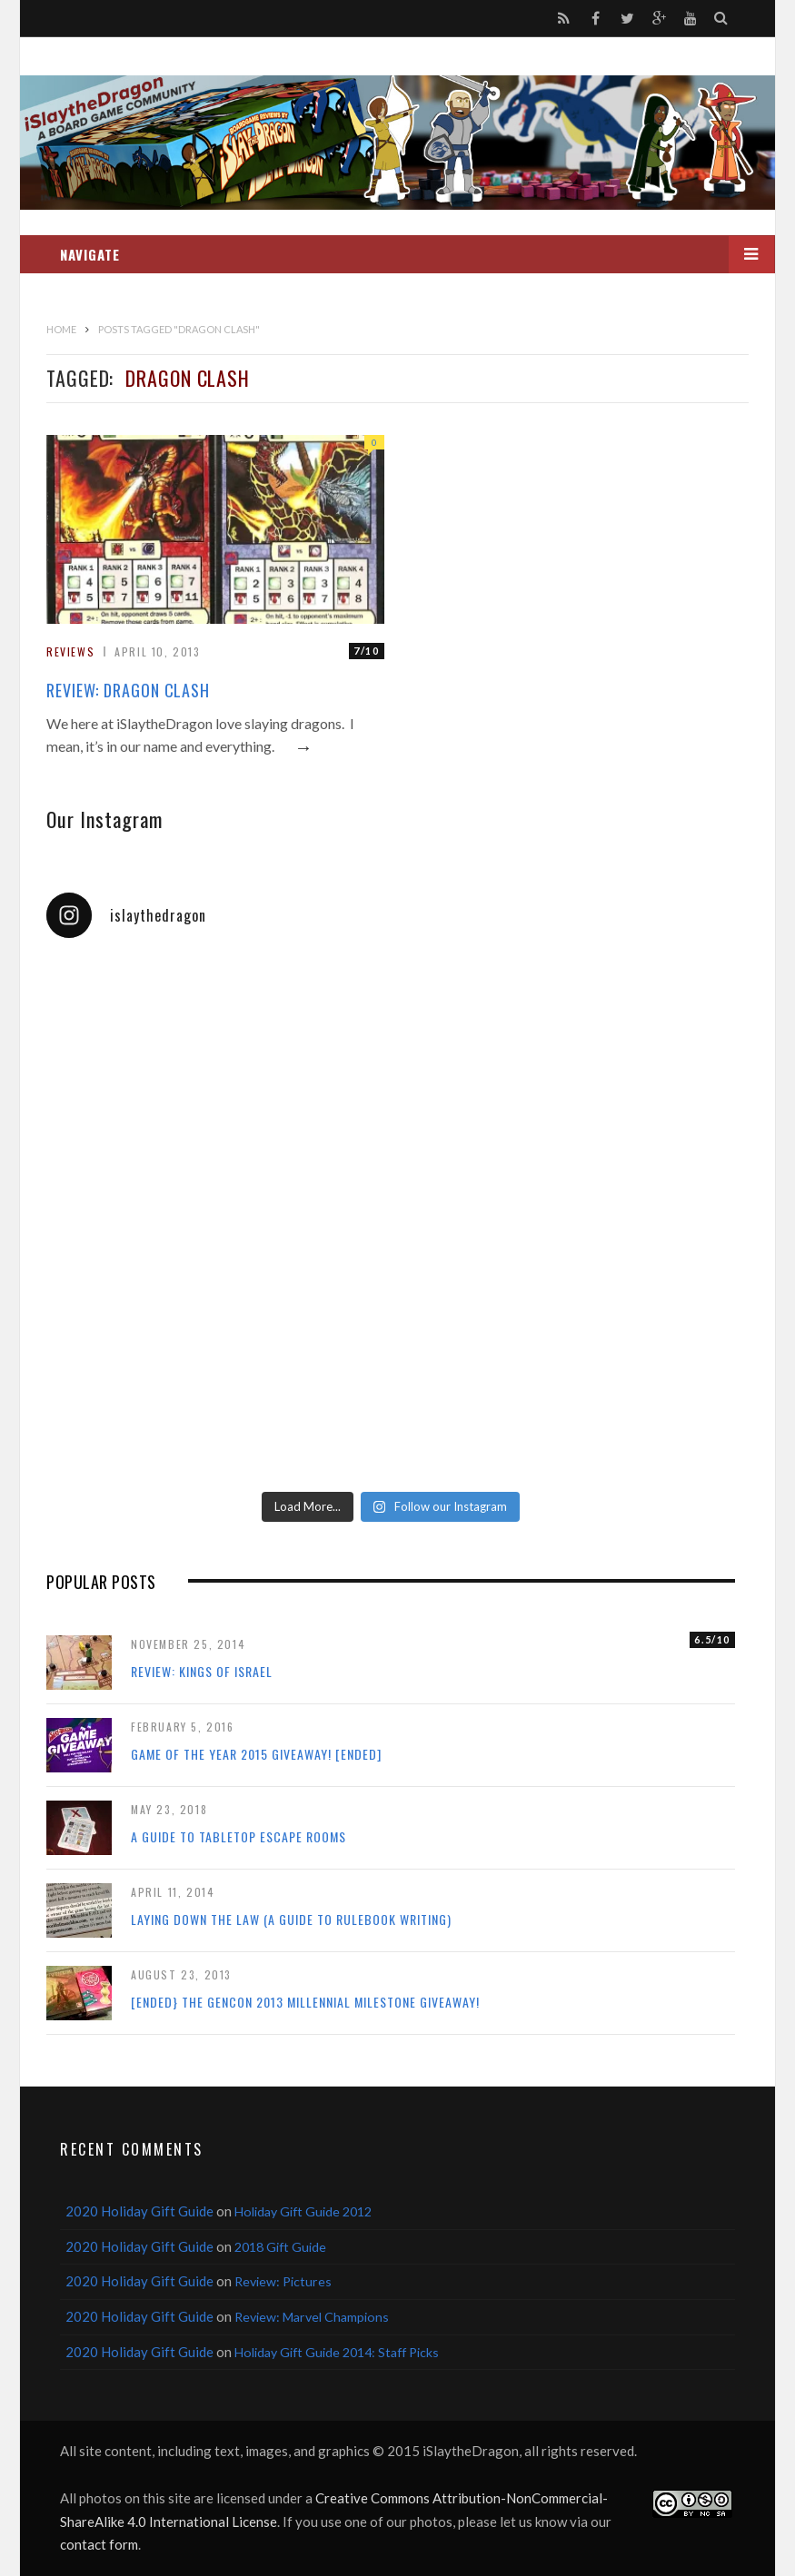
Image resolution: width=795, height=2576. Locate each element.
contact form (99, 2544)
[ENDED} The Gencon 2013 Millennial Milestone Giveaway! (305, 2001)
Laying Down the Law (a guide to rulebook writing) (291, 1919)
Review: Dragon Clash (128, 690)
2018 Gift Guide (280, 2247)
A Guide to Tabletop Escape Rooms (238, 1836)
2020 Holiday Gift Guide (139, 2211)
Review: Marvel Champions (311, 2316)
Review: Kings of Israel (202, 1671)
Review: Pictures (283, 2281)
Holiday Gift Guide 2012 (303, 2211)
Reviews (70, 651)
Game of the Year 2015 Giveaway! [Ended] (256, 1753)
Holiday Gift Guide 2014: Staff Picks (336, 2352)
